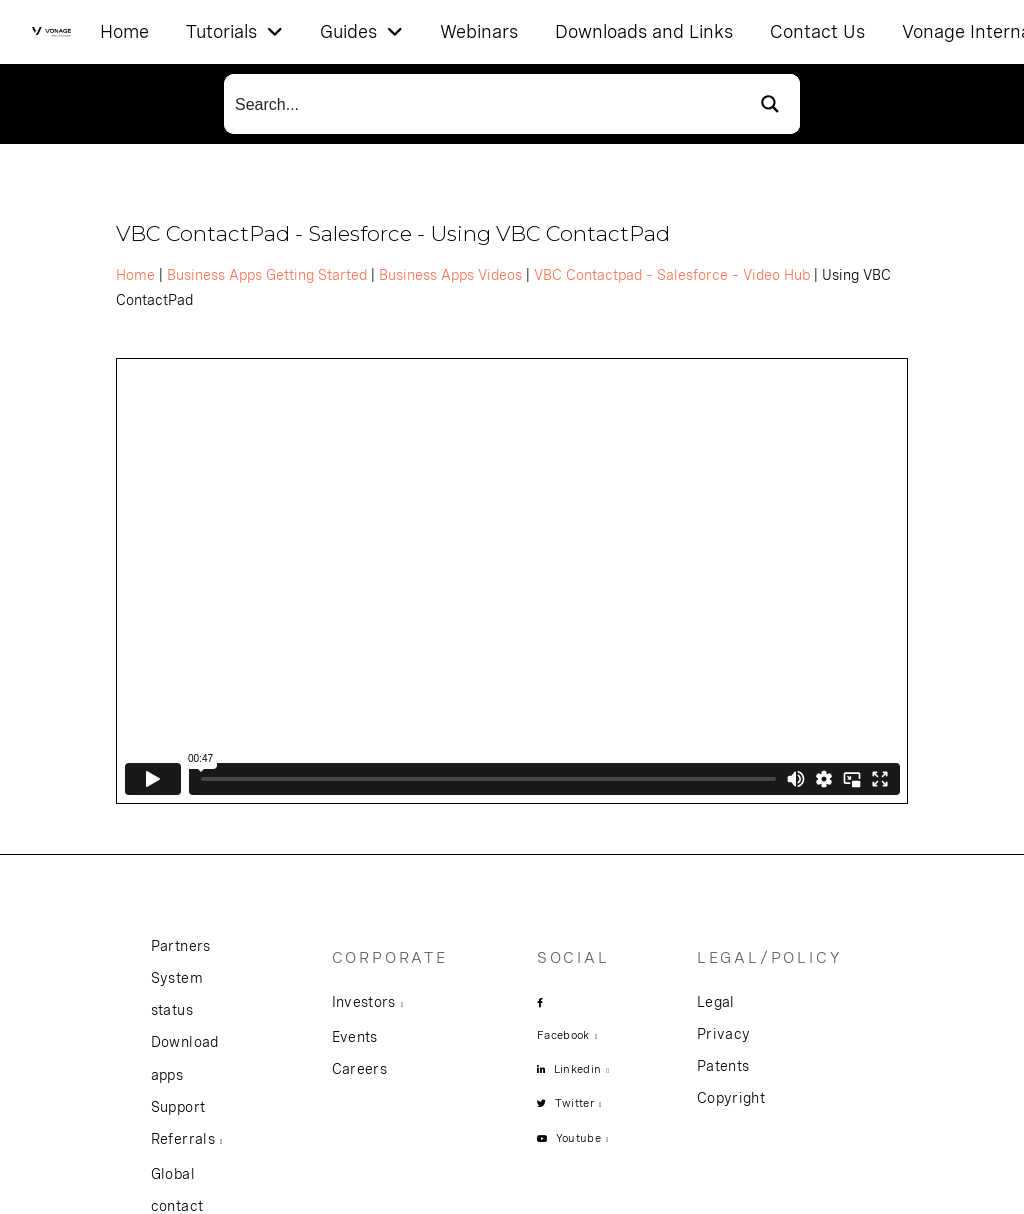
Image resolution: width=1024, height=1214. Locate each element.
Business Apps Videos (450, 275)
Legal (716, 1002)
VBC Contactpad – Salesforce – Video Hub (672, 275)
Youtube (578, 1138)
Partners (181, 946)
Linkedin (578, 1069)
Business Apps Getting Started (267, 275)
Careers (359, 1069)
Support (178, 1107)
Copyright (731, 1098)
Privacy (723, 1034)
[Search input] (483, 104)
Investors (364, 1002)
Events (355, 1037)
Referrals (183, 1139)
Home (135, 275)
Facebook (563, 1035)
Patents (723, 1066)
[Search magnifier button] (770, 104)
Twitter (574, 1103)
